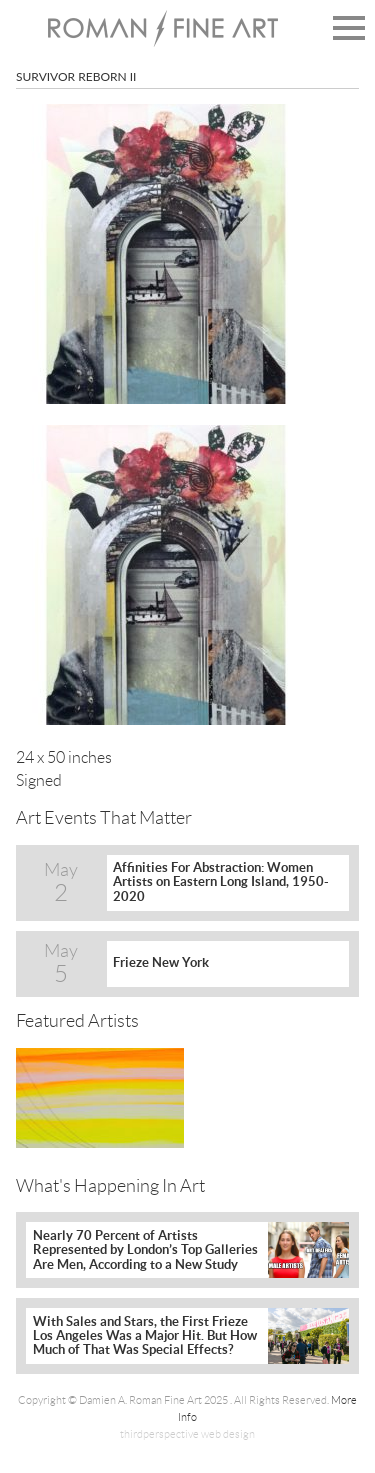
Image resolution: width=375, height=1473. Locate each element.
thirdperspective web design (187, 1434)
